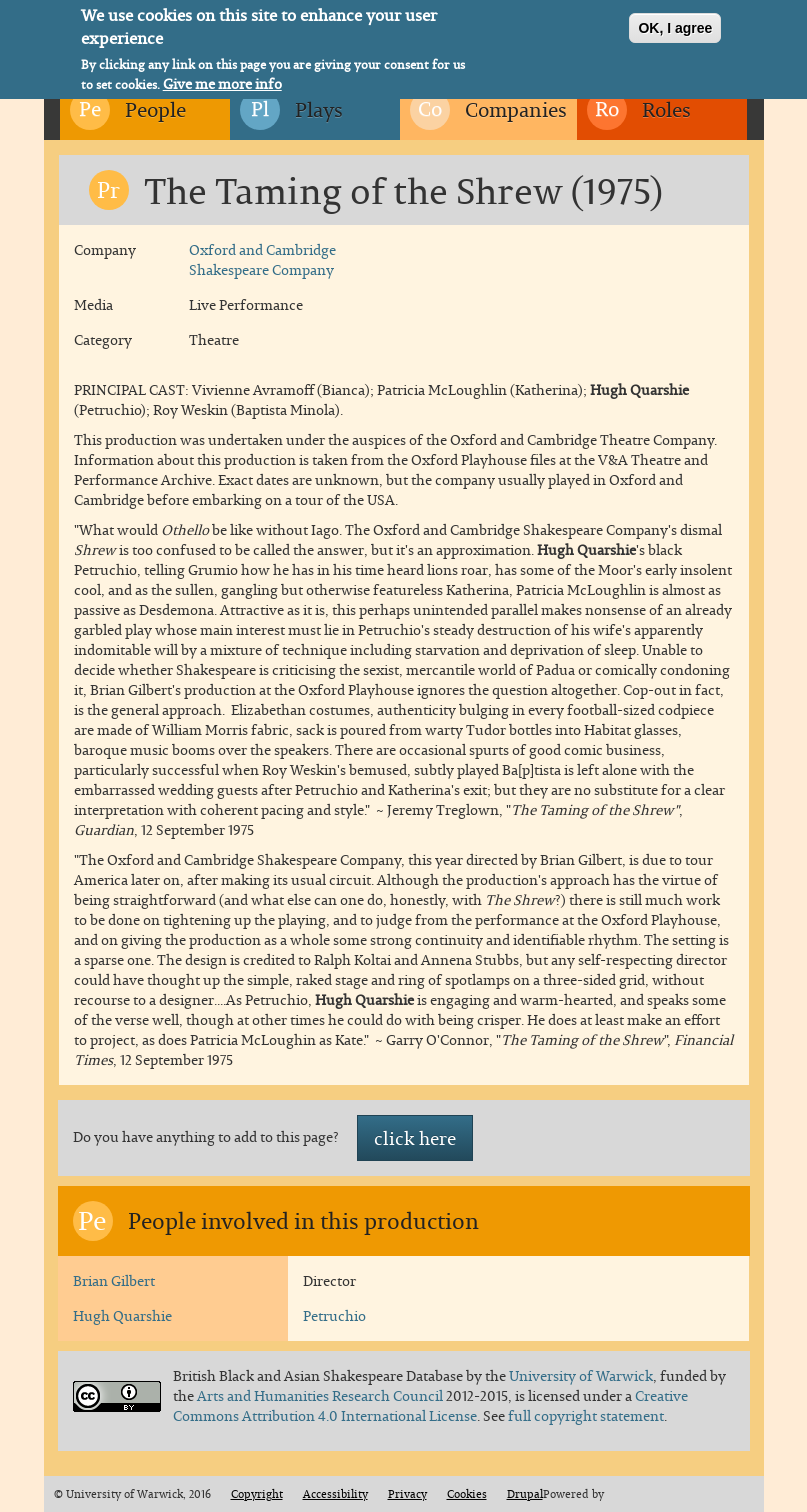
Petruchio (334, 1315)
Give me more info (222, 80)
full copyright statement (586, 1415)
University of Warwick (581, 1375)
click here (415, 1138)
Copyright (257, 1494)
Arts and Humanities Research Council (321, 1395)
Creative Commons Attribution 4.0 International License (430, 1405)
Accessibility (335, 1494)
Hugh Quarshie (122, 1315)
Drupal (525, 1494)
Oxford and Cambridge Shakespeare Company (262, 259)
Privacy (407, 1494)
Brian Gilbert (114, 1280)
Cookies (467, 1494)
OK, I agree (675, 24)
